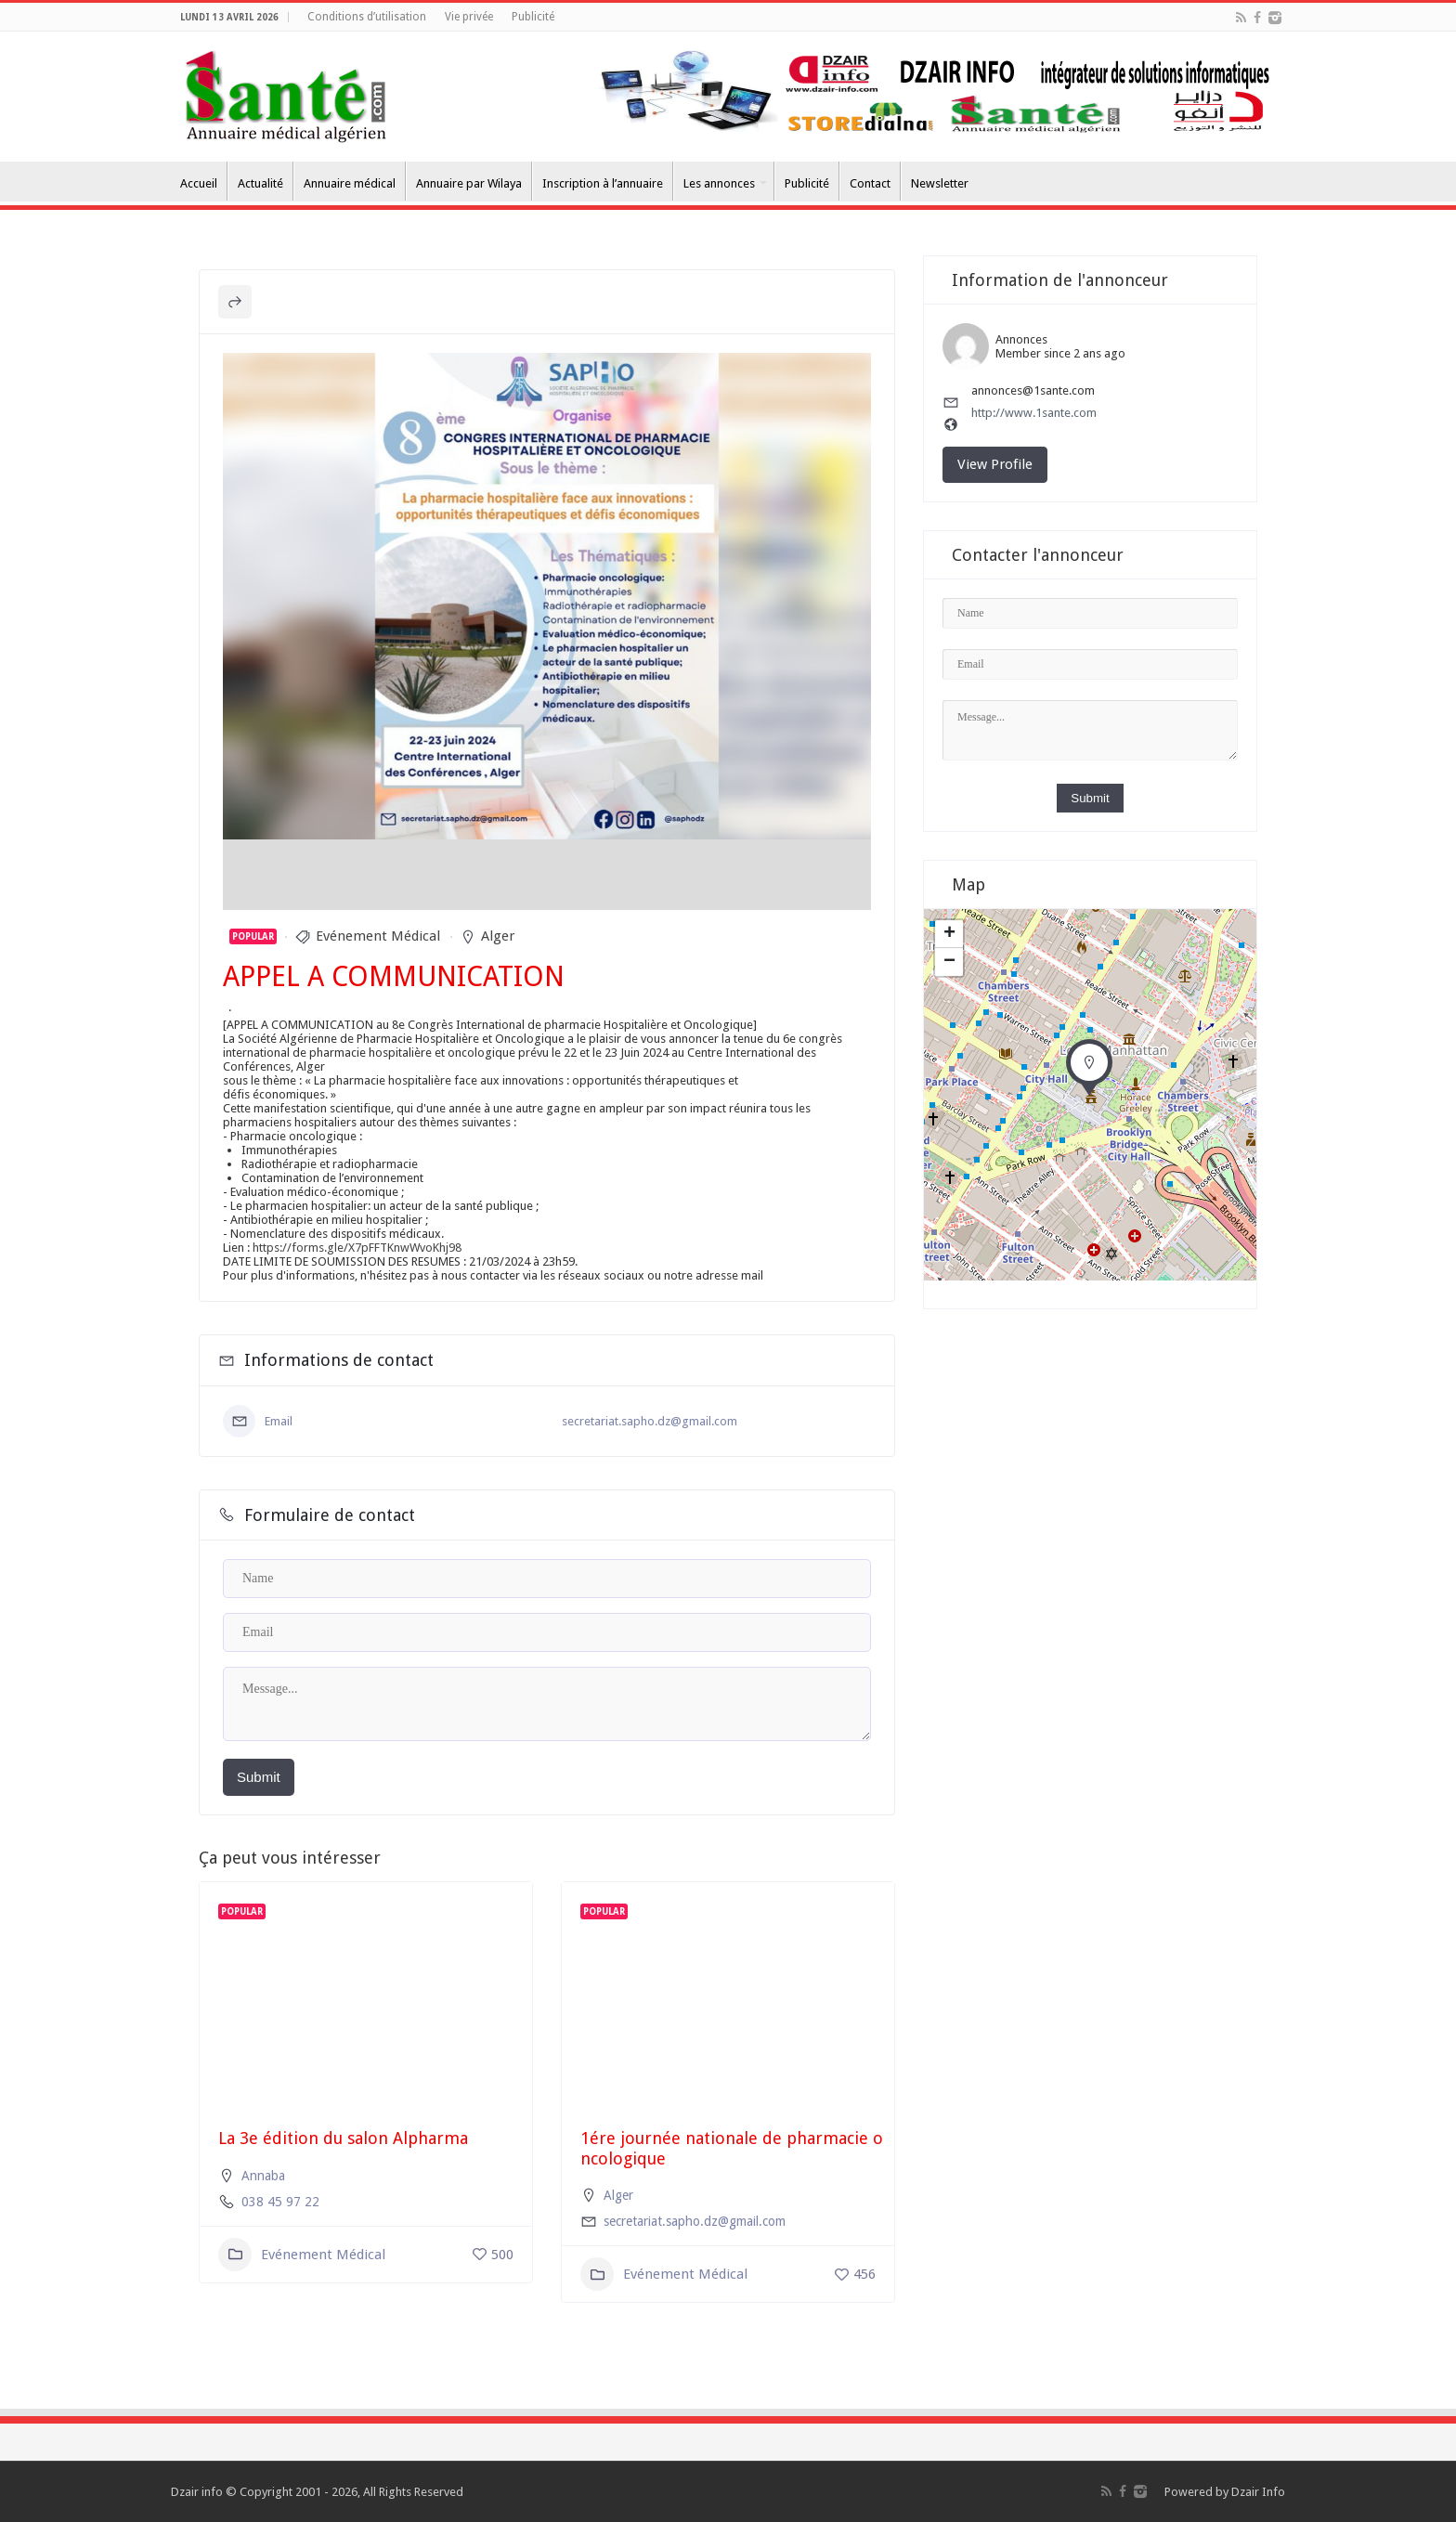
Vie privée (469, 16)
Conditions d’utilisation (366, 16)
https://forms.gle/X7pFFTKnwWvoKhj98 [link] (357, 1247)
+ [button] (949, 934)
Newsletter (939, 183)
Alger (497, 936)
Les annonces (719, 183)
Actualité (260, 183)
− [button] (949, 962)
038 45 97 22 (280, 2201)
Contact (870, 183)
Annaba (263, 2175)
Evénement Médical (378, 936)
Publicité (533, 16)
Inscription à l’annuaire (602, 183)
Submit (258, 1777)
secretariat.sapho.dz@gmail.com (649, 1421)
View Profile (995, 464)
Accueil (198, 183)
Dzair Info (1258, 2492)
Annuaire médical (350, 183)
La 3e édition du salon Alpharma (343, 2138)
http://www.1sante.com (1034, 413)
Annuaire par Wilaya (469, 183)
